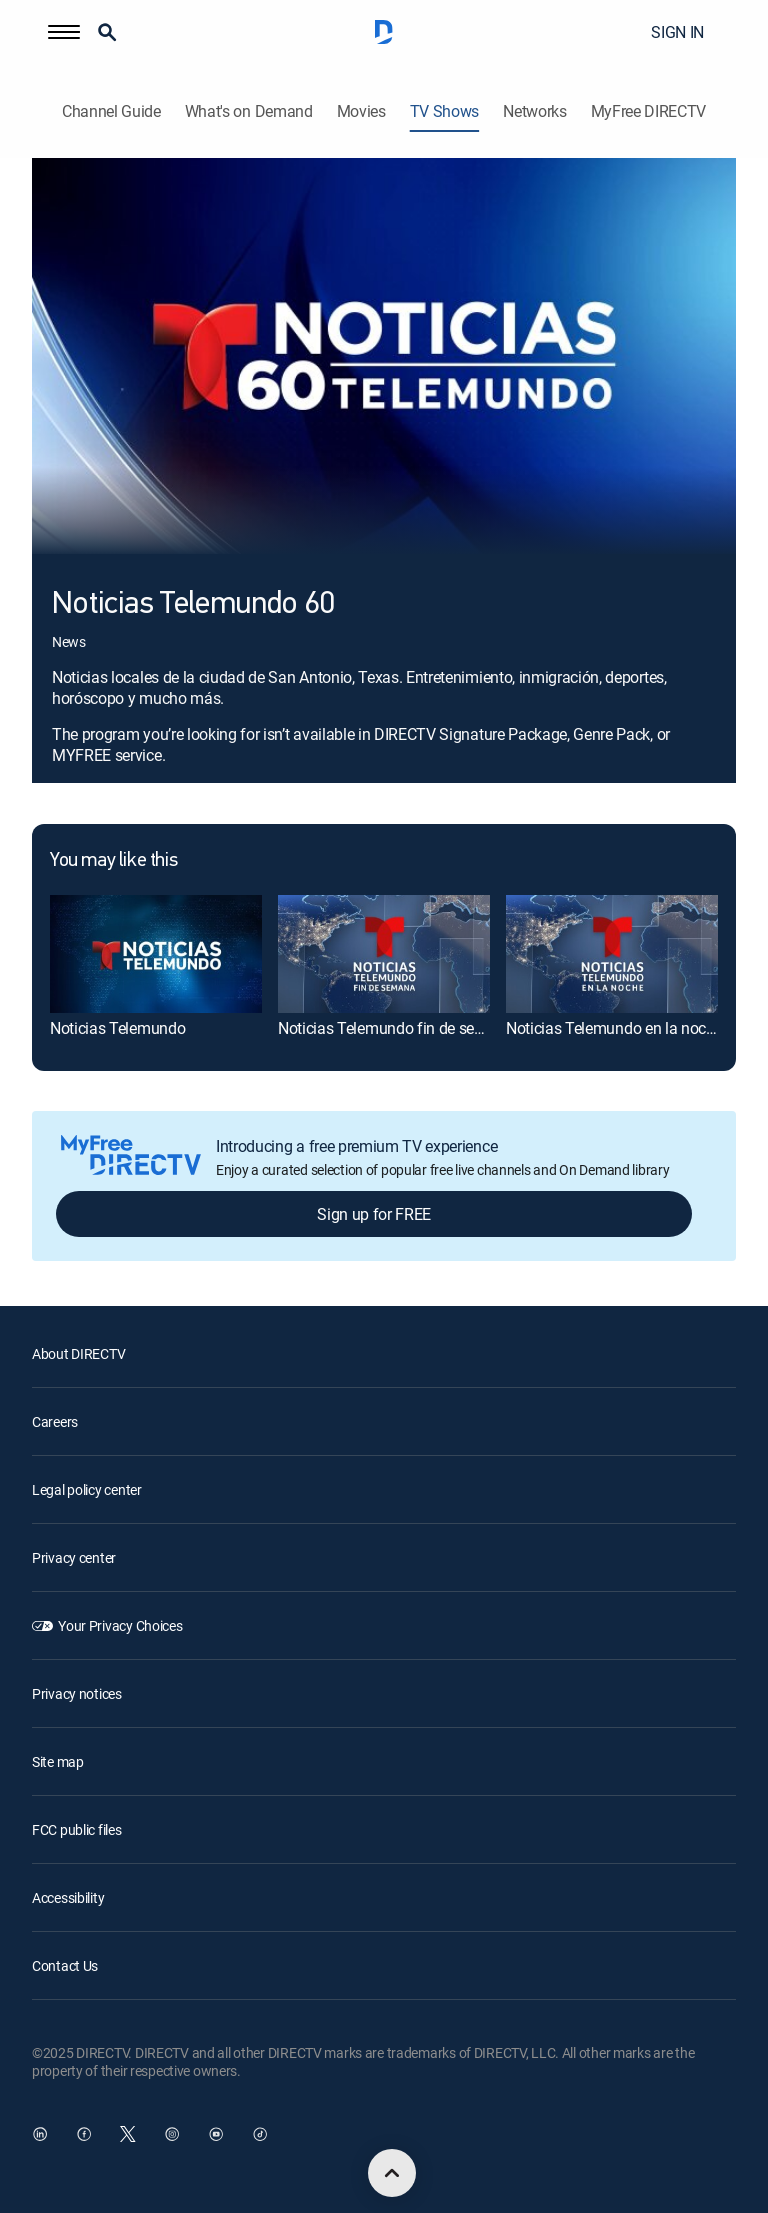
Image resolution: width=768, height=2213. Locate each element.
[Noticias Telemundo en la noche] (612, 954)
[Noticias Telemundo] (156, 954)
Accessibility (68, 1897)
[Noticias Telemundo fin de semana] (384, 954)
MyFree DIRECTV (649, 111)
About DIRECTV (78, 1353)
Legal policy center (87, 1489)
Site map (58, 1761)
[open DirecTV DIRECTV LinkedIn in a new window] (40, 2134)
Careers (55, 1421)
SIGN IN (677, 32)
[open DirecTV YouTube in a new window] (216, 2134)
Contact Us (65, 1965)
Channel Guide (111, 111)
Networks (534, 111)
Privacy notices (77, 1693)
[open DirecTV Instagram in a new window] (172, 2134)
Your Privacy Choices (120, 1625)
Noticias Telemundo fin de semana (396, 1028)
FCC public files (77, 1829)
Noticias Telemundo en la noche (614, 1028)
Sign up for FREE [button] (374, 1214)
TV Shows (444, 111)
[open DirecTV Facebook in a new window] (84, 2134)
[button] (64, 32)
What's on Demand (249, 111)
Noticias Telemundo (117, 1028)
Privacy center (74, 1557)
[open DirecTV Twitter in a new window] (128, 2134)
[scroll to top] (392, 2173)
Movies (361, 111)
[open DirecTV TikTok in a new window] (260, 2134)
